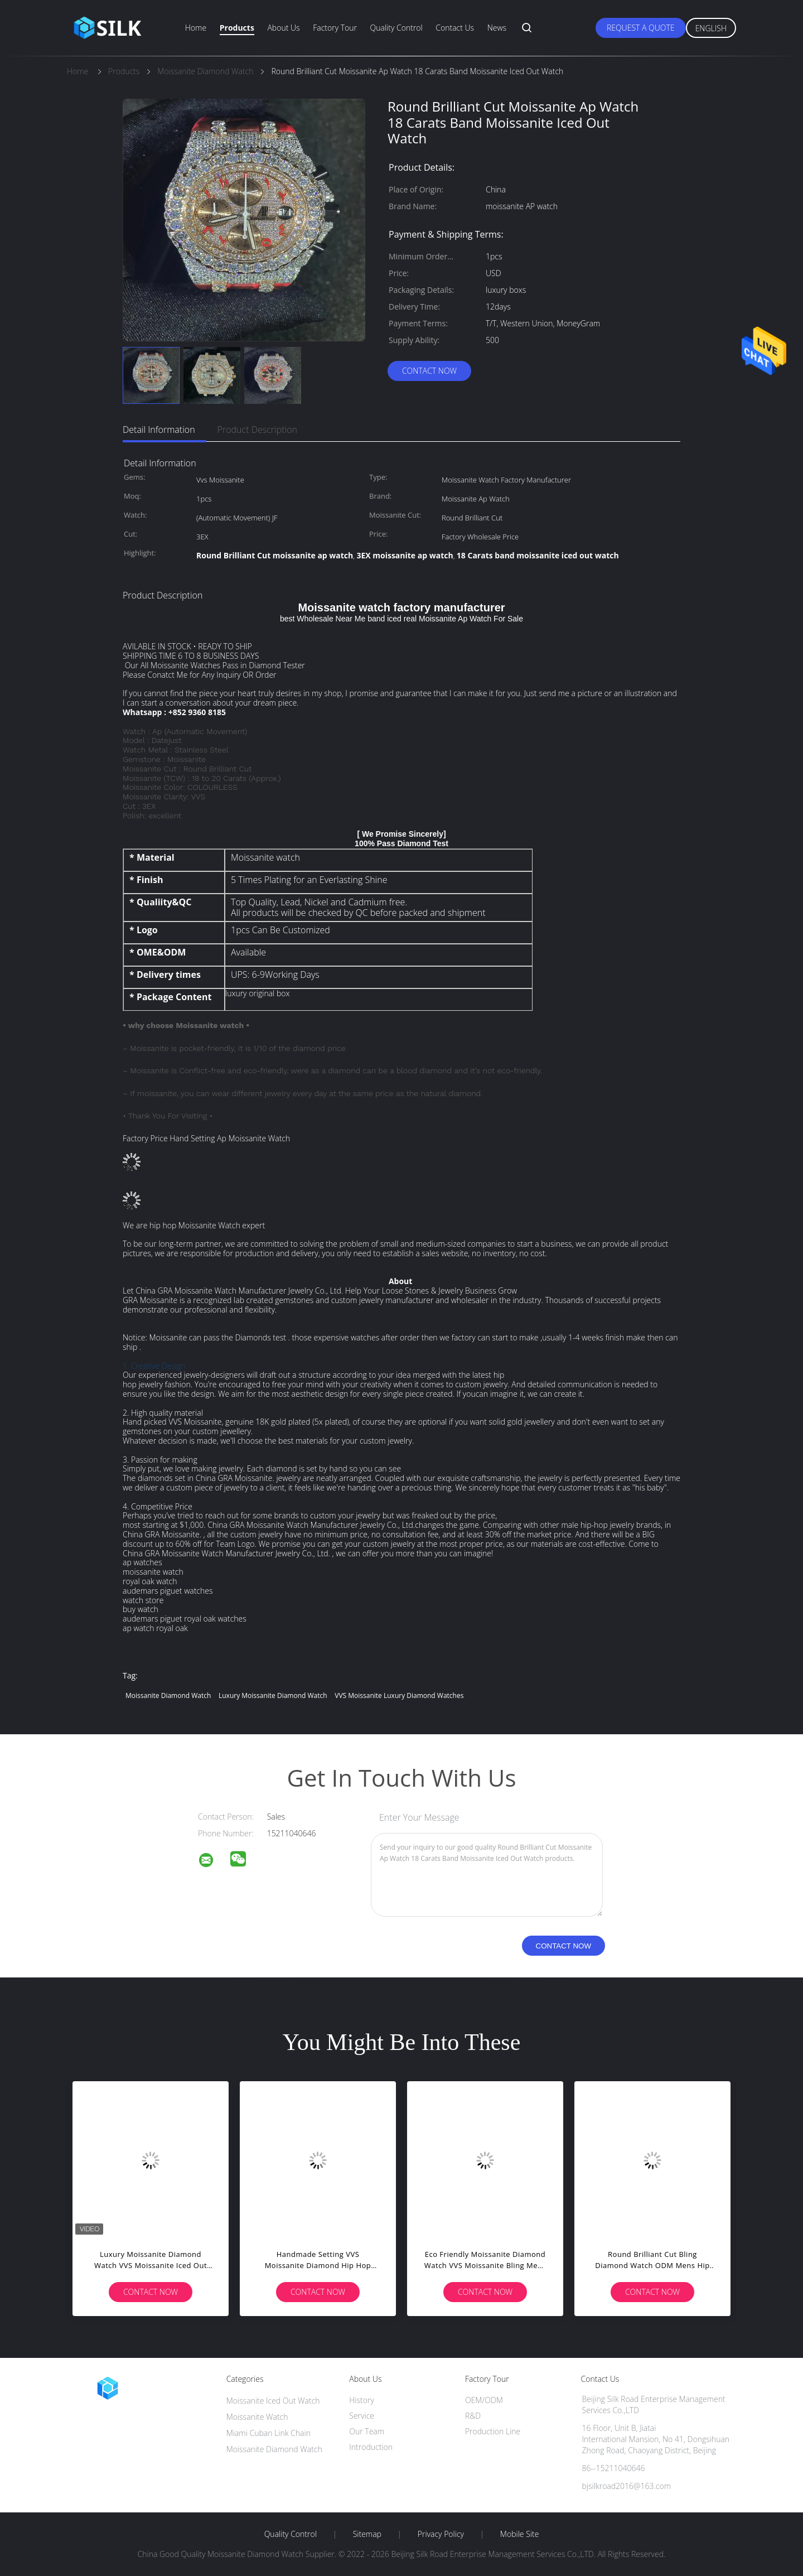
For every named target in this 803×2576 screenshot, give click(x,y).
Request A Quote (641, 27)
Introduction (371, 2447)
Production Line (492, 2431)
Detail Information (159, 429)
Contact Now (429, 370)
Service (361, 2415)
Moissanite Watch (257, 2416)
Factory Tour (335, 27)
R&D (473, 2415)
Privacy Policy (441, 2534)
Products (237, 27)
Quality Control (396, 27)
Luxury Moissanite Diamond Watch (273, 1695)
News (496, 27)
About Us (283, 27)
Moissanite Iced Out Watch (273, 2400)
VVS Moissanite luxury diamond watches (399, 1695)
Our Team (366, 2431)
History (361, 2400)
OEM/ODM (484, 2400)
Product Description (257, 429)
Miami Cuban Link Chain (268, 2433)
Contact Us (455, 27)
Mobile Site (519, 2534)
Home (195, 27)
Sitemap (367, 2534)
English (711, 28)
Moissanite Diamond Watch (168, 1695)
